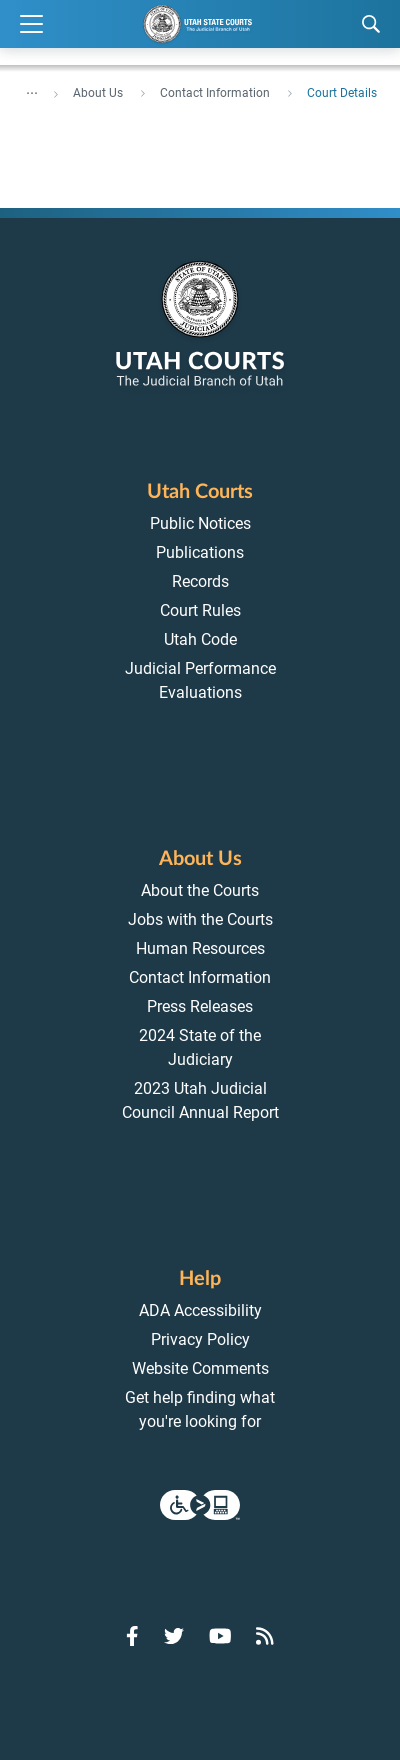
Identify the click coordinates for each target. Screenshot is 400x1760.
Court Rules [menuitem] (200, 610)
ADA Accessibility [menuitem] (200, 1310)
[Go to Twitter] (174, 1636)
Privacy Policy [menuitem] (200, 1339)
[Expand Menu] (31, 24)
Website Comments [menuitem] (200, 1368)
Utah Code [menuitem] (200, 639)
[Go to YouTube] (220, 1636)
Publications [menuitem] (200, 552)
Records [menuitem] (200, 581)
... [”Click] (32, 89)
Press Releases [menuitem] (200, 1006)
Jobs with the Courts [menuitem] (200, 919)
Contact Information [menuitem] (200, 977)
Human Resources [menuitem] (200, 948)
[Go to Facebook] (132, 1636)
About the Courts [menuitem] (200, 890)
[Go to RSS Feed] (265, 1636)
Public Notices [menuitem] (200, 523)
